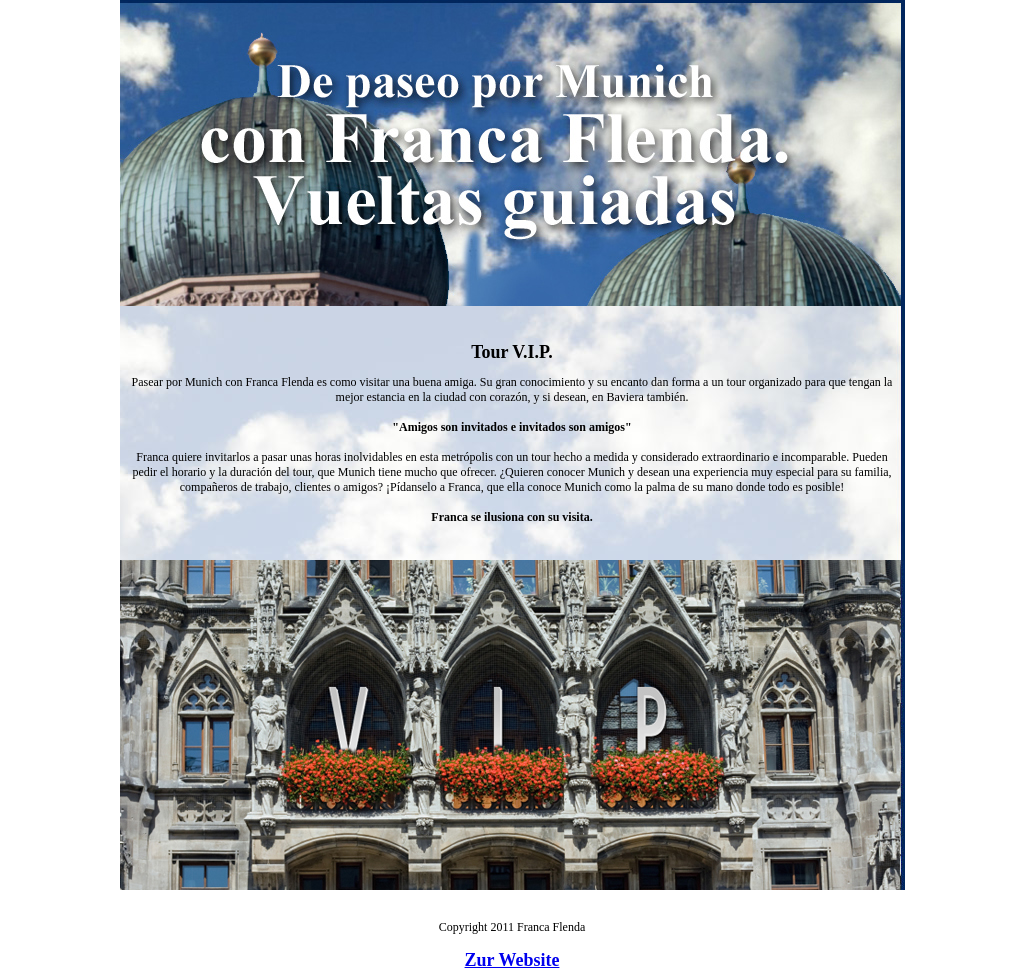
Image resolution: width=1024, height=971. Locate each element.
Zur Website (512, 960)
